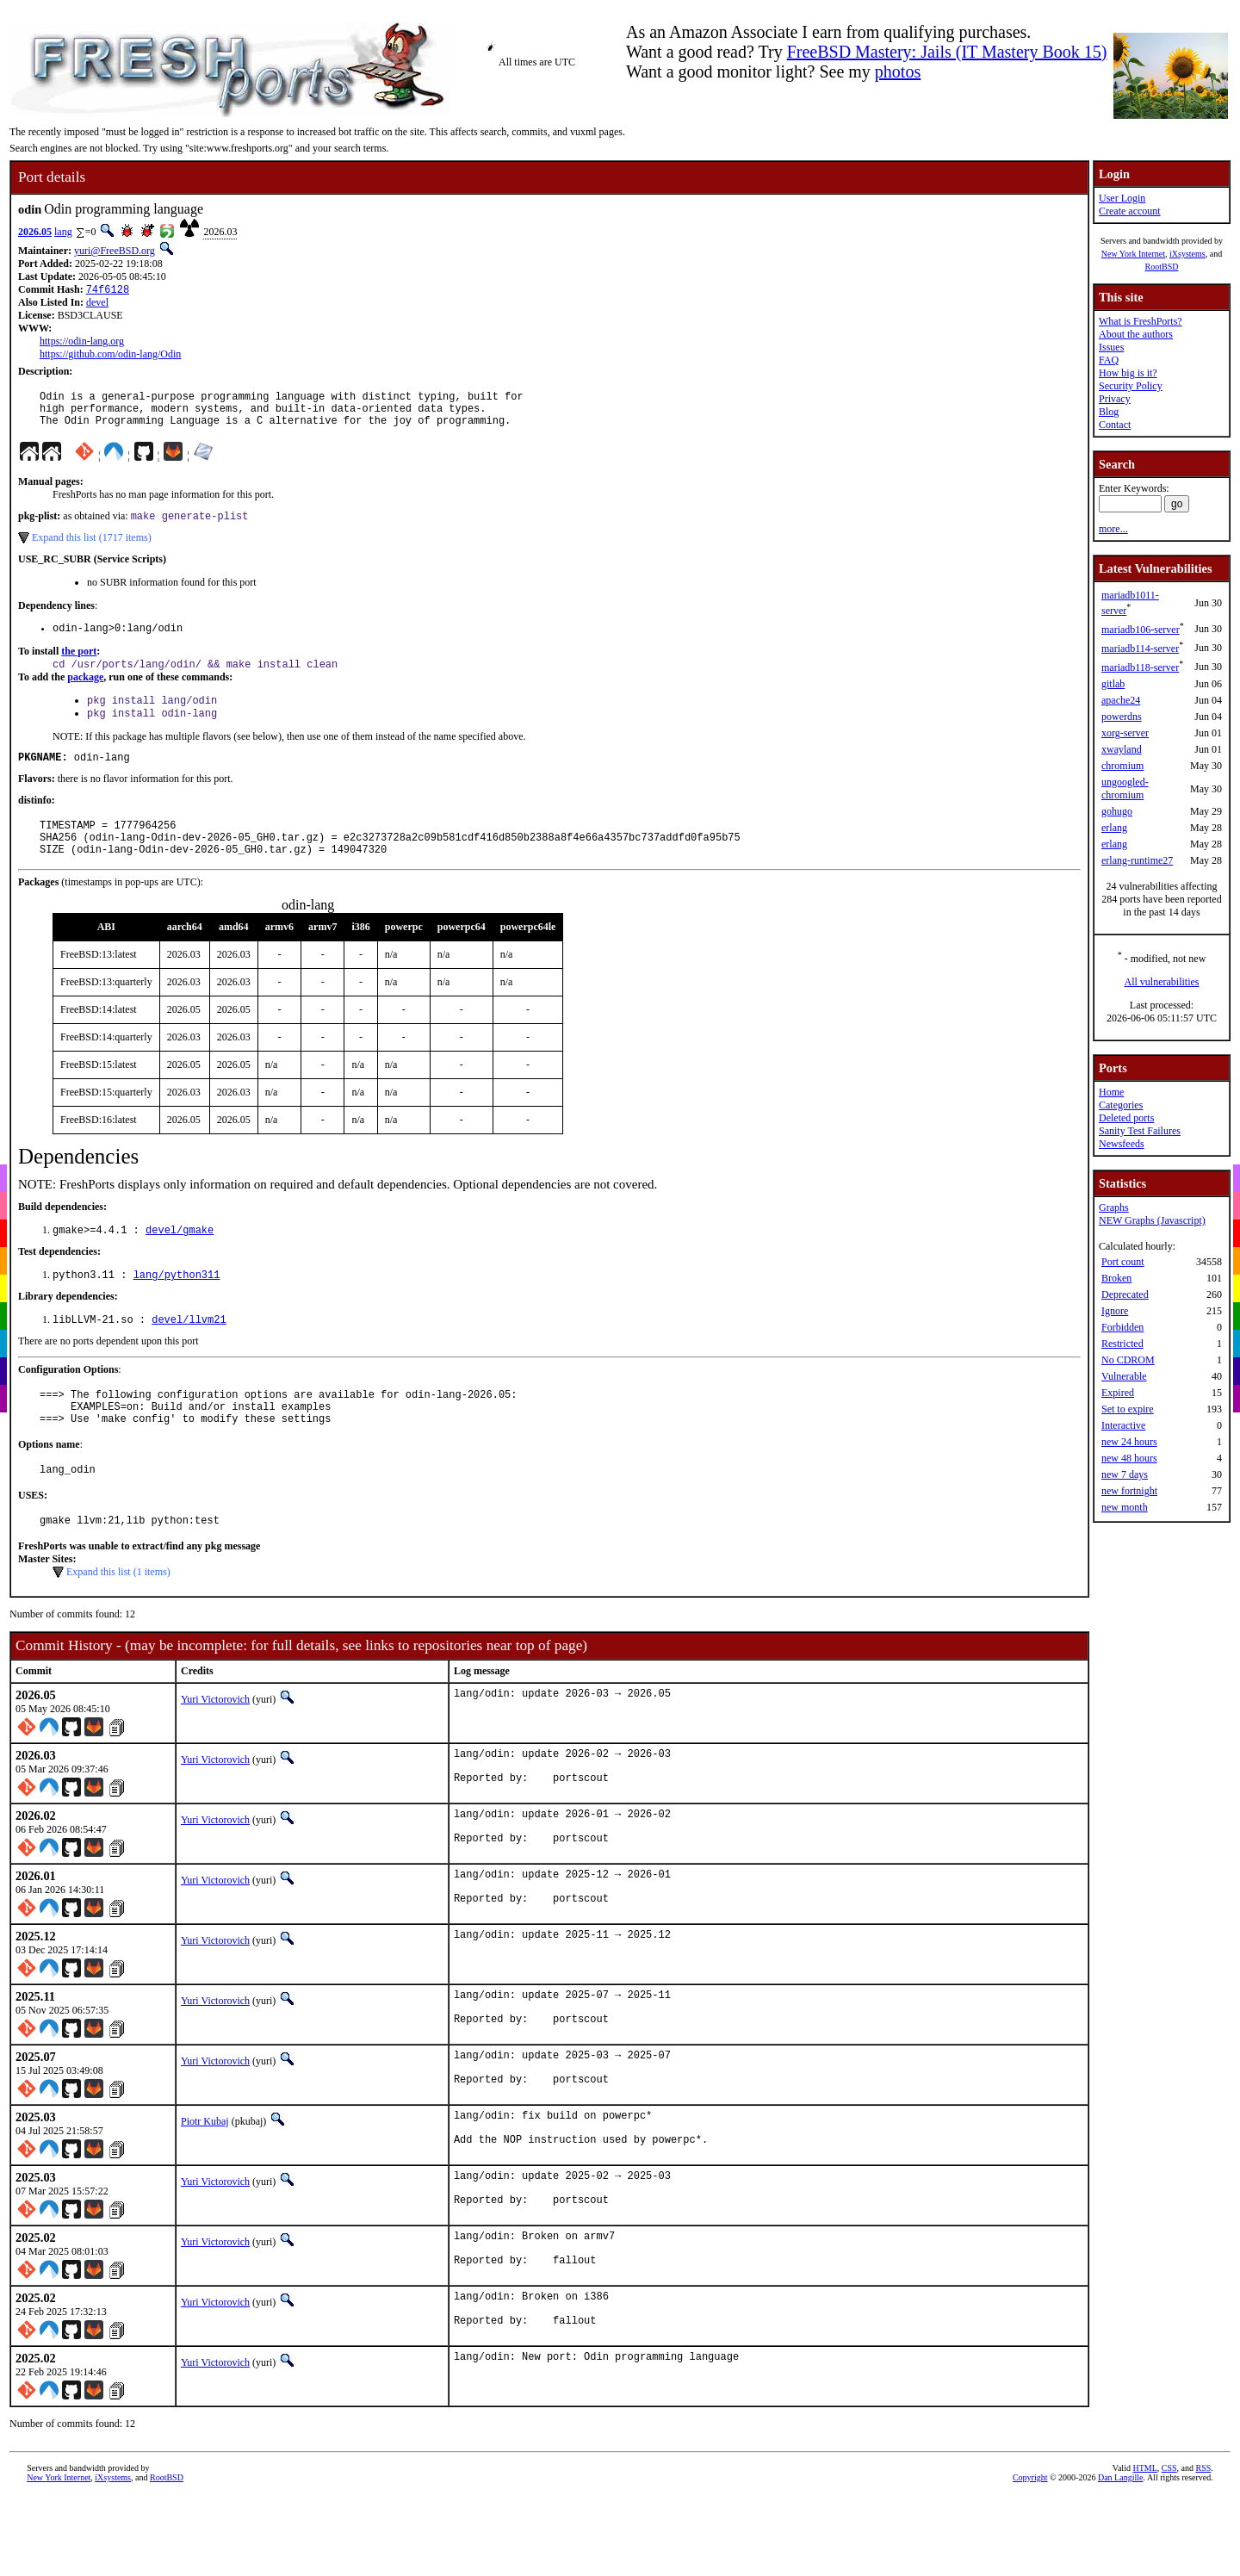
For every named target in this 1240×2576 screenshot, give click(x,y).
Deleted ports (1126, 1118)
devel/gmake (180, 1260)
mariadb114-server (1140, 648)
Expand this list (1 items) (118, 1619)
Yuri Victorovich (215, 1747)
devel (97, 304)
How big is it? (1128, 373)
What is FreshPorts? (1140, 321)
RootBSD (1162, 266)
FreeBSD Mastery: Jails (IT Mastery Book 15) (947, 51)
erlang (1114, 828)
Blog (1109, 412)
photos (898, 71)
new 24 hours (1129, 1442)
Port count (1122, 1262)
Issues (1111, 347)
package (85, 692)
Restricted (1122, 1344)
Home (1111, 1092)
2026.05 (35, 232)
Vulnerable (1124, 1376)
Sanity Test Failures (1140, 1131)
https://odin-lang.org (82, 343)
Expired (1117, 1393)
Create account (1130, 211)
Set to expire (1127, 1409)
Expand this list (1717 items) (92, 549)
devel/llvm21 (189, 1353)
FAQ (1109, 360)
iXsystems (1187, 253)
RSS (1204, 2554)
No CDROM (1128, 1360)
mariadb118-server (1140, 667)
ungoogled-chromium (1125, 788)
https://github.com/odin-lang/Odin (110, 356)
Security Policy (1130, 386)
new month (1124, 1507)
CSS (1169, 2554)
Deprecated (1125, 1294)
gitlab (1113, 684)
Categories (1121, 1105)
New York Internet (1133, 253)
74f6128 (107, 290)
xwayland (1121, 749)
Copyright (1030, 2563)
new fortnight (1129, 1491)
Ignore (1114, 1311)
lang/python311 (176, 1307)
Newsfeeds (1121, 1144)
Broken (1116, 1278)
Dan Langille (1120, 2563)
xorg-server (1125, 733)
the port (78, 665)
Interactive (1123, 1425)
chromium (1122, 766)
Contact (1115, 425)
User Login (1122, 198)
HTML (1144, 2554)
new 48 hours (1129, 1458)
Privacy (1115, 399)
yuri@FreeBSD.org (114, 251)
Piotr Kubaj (205, 2190)
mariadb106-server (1140, 630)
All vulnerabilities (1162, 982)
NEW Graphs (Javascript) (1152, 1220)
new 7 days (1124, 1474)
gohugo (1116, 811)
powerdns (1121, 717)
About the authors (1136, 334)
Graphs (1114, 1207)
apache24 (1120, 700)
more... (1113, 529)
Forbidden (1122, 1327)
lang (63, 232)
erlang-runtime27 (1137, 860)
